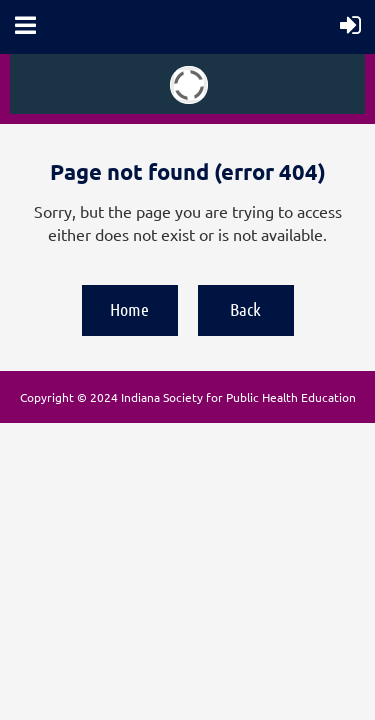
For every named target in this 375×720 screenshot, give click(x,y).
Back (245, 309)
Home (129, 309)
